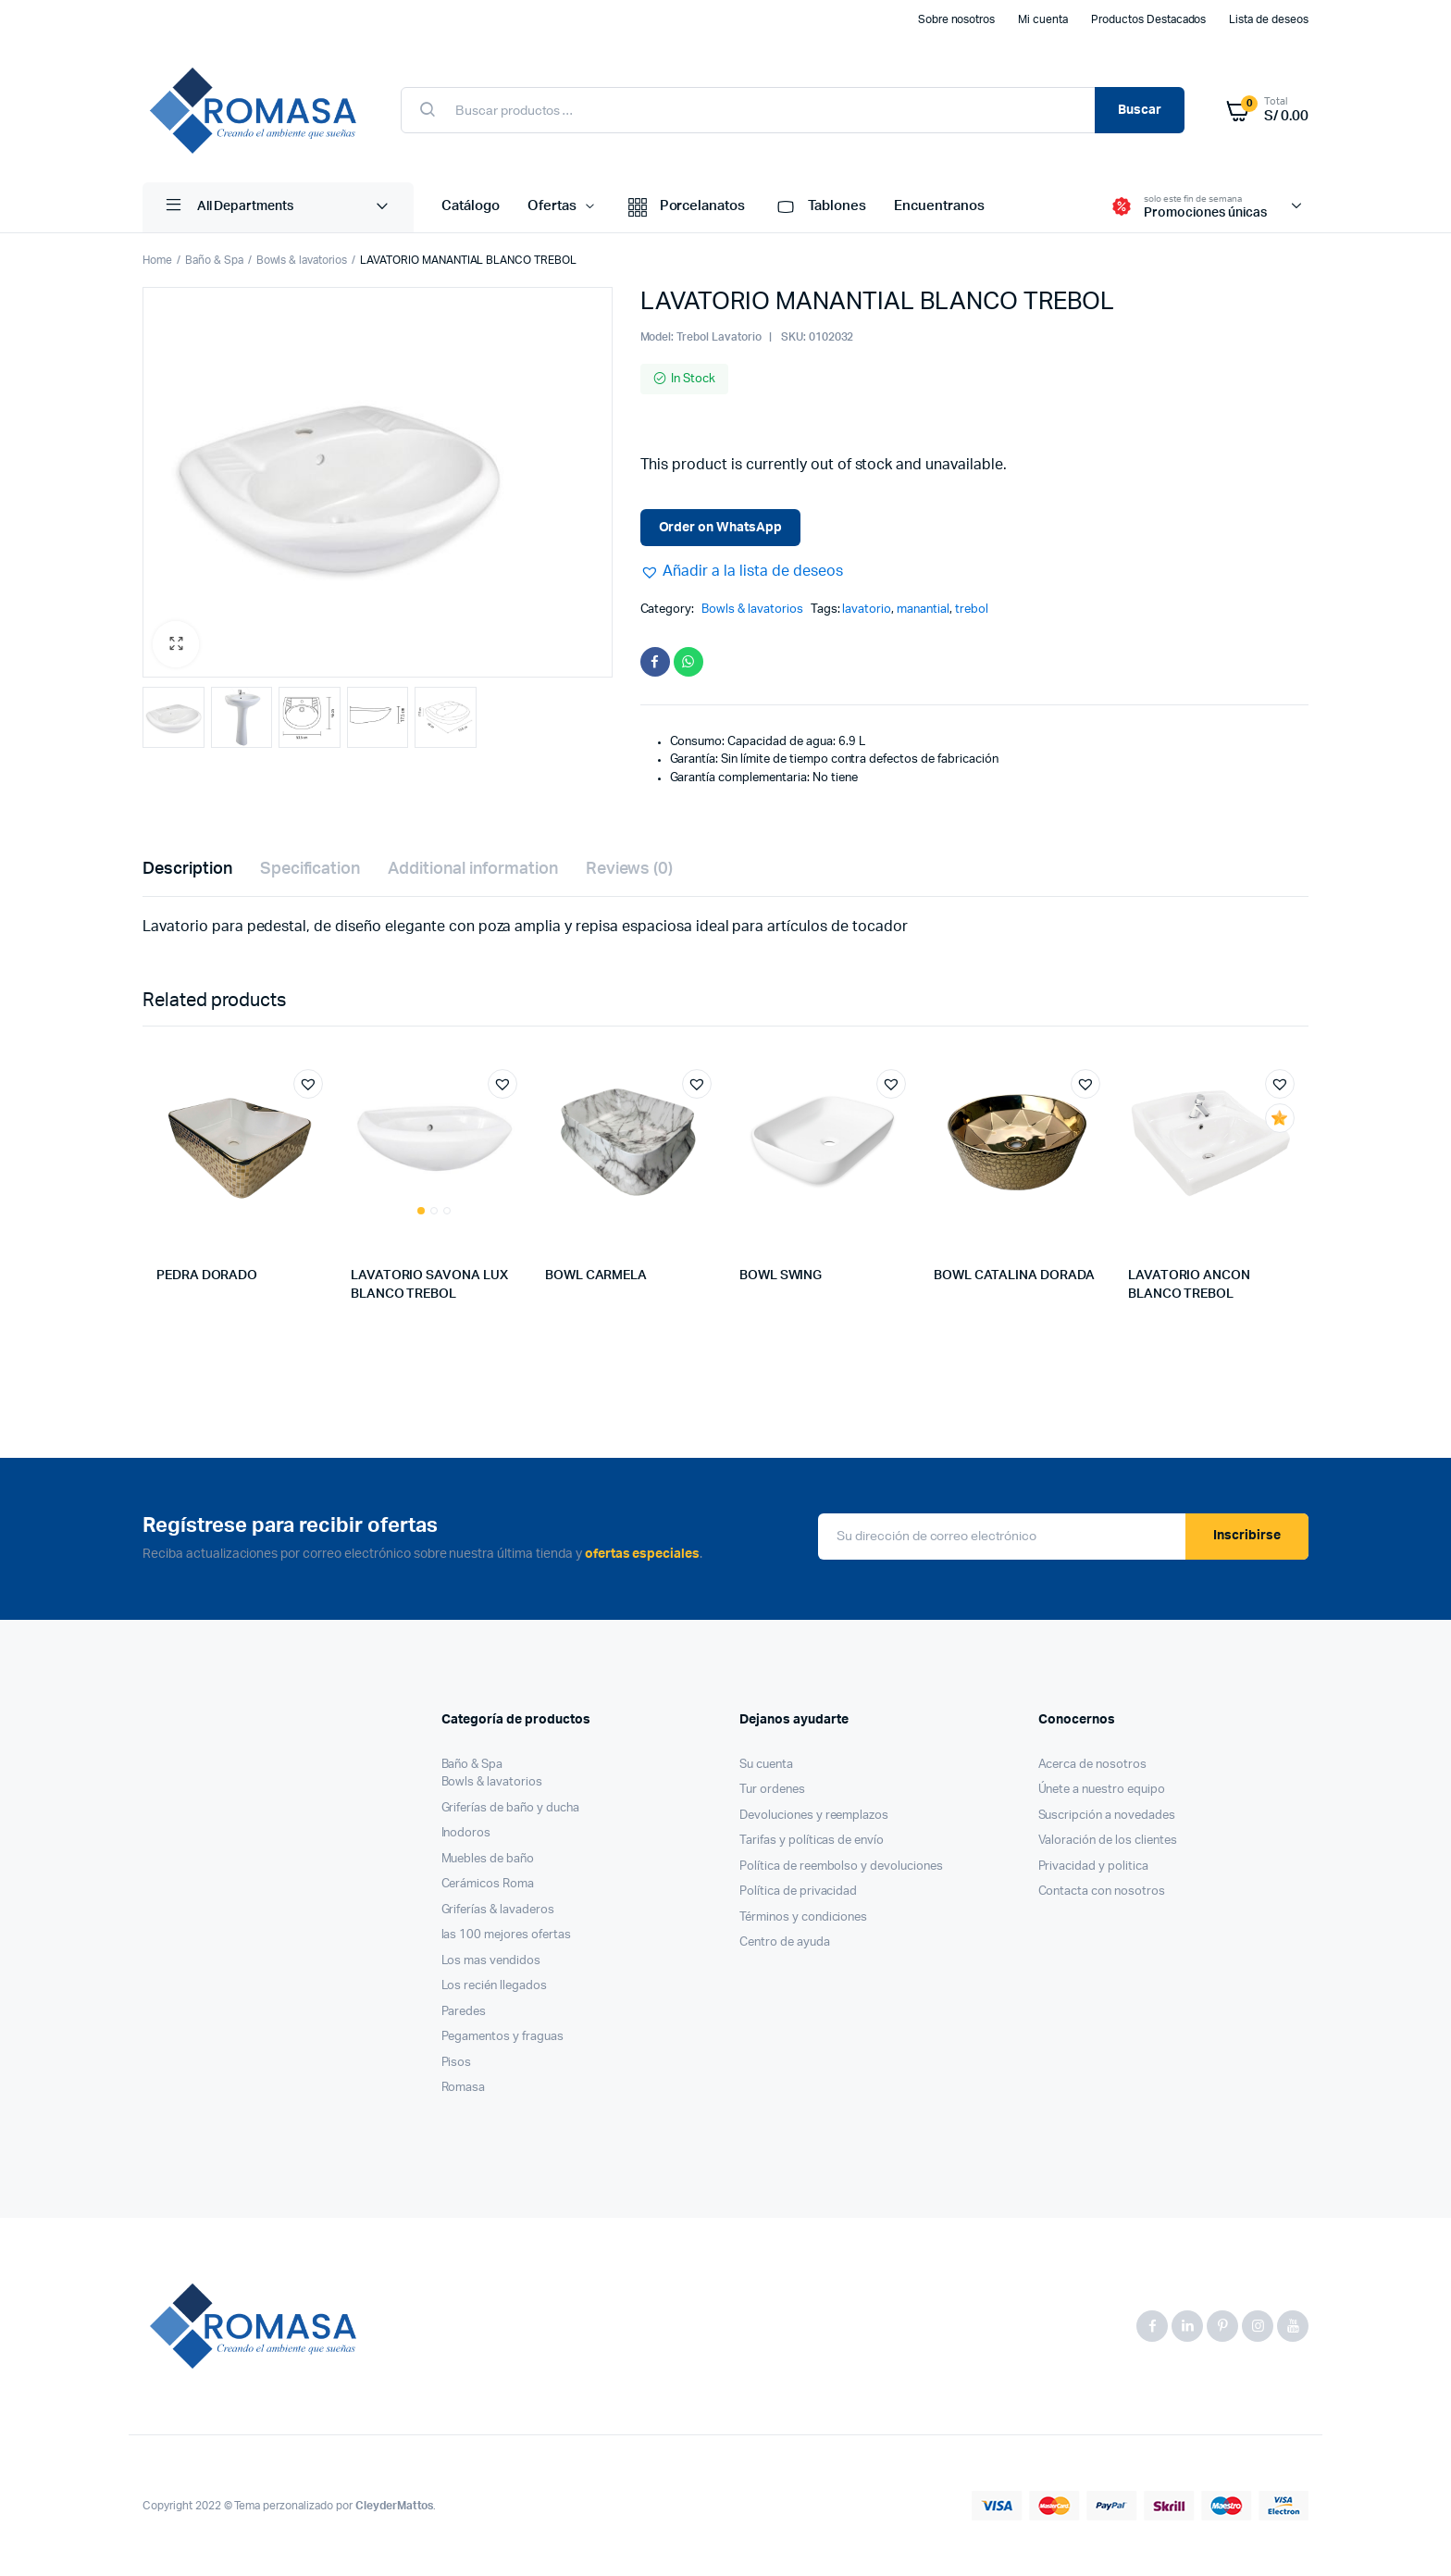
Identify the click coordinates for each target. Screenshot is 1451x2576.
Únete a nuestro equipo (1101, 1790)
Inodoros (466, 1833)
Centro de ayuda (784, 1942)
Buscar (1139, 110)
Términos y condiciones (803, 1917)
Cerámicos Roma (488, 1884)
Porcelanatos (685, 207)
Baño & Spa (214, 260)
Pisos (456, 2063)
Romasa (463, 2088)
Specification (310, 869)
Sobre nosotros (957, 19)
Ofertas (552, 206)
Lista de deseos (1268, 19)
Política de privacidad (798, 1891)
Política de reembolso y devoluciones (841, 1866)
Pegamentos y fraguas (502, 2037)
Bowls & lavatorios (301, 260)
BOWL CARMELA (596, 1275)
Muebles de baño (488, 1859)
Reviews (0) (630, 869)
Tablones (819, 207)
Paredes (464, 2012)
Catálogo (470, 206)
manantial (923, 610)
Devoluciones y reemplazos (813, 1816)
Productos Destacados (1148, 19)
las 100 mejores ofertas (506, 1935)
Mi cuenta (1043, 19)
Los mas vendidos (491, 1961)
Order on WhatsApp (721, 527)
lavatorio (866, 610)
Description (187, 869)
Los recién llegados (494, 1986)
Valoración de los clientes (1107, 1841)
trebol (971, 610)
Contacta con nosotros (1101, 1891)
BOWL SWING (780, 1275)
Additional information (472, 869)
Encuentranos (939, 206)
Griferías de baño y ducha (510, 1808)
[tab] (187, 869)
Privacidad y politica (1093, 1866)
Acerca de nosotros (1092, 1765)
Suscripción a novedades (1106, 1816)
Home (157, 260)
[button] (741, 571)
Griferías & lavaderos (497, 1910)
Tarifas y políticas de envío (811, 1841)
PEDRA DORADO (206, 1275)
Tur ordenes (772, 1790)
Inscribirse (1247, 1535)
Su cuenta (766, 1765)
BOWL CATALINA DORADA (1014, 1275)
